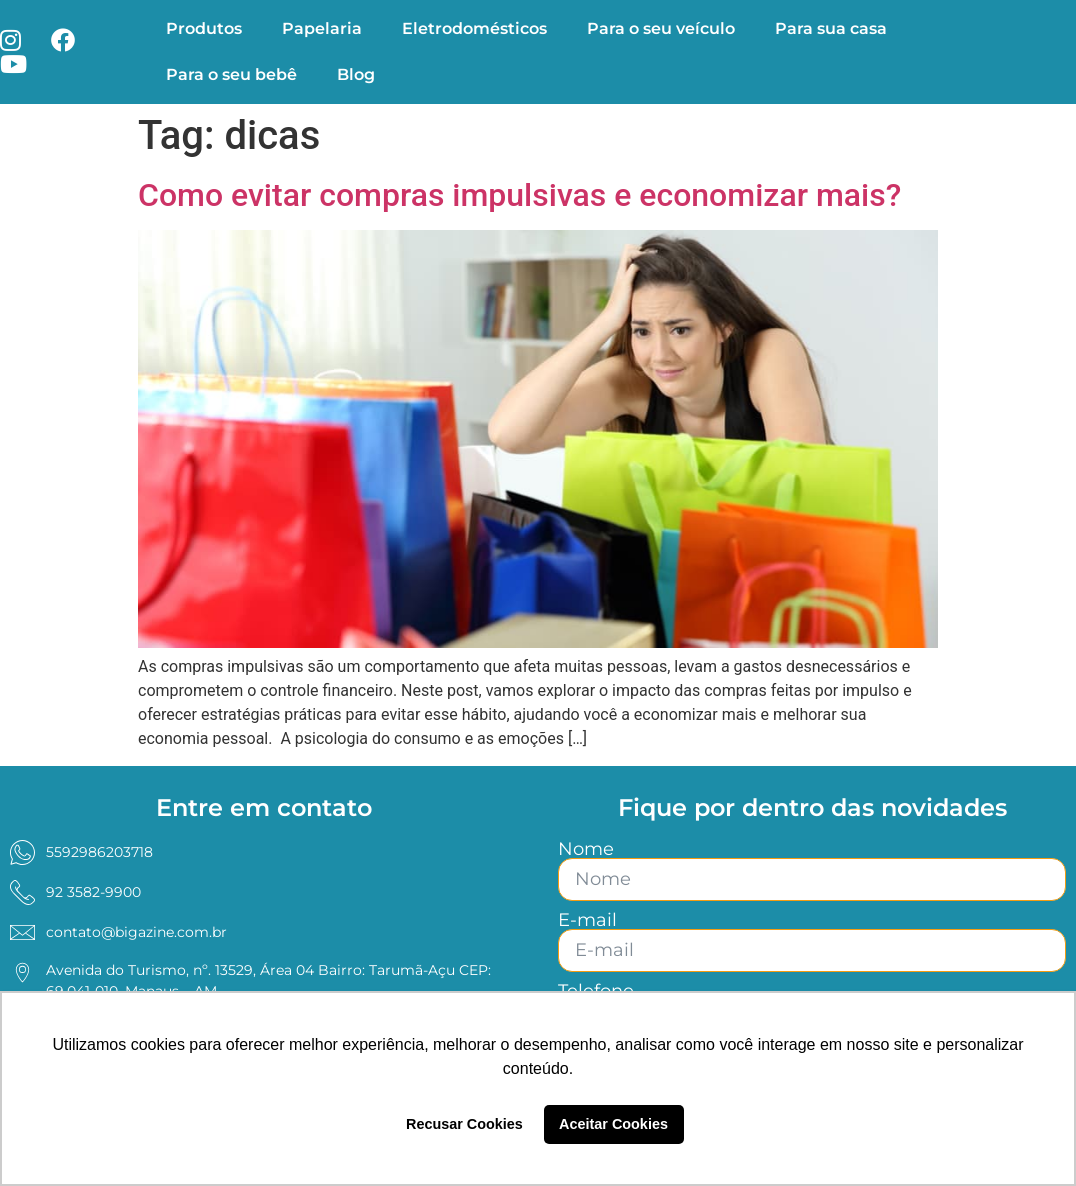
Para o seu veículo (661, 28)
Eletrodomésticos (474, 28)
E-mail (587, 920)
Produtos (204, 28)
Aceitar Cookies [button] (613, 1124)
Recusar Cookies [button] (464, 1124)
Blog (356, 74)
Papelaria (322, 28)
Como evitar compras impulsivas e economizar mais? (519, 195)
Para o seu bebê (231, 74)
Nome (586, 849)
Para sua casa (831, 28)
